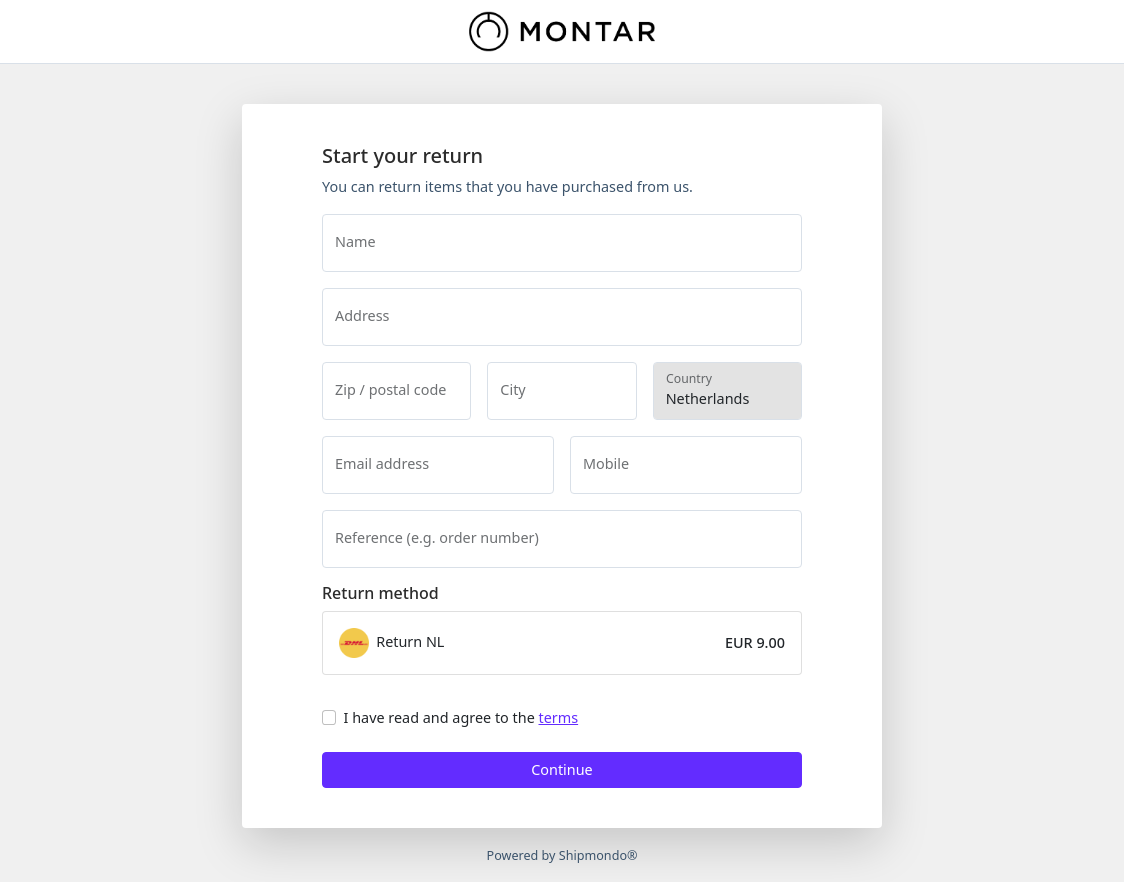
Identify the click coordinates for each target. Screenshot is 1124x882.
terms (559, 717)
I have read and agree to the (461, 717)
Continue (562, 769)
